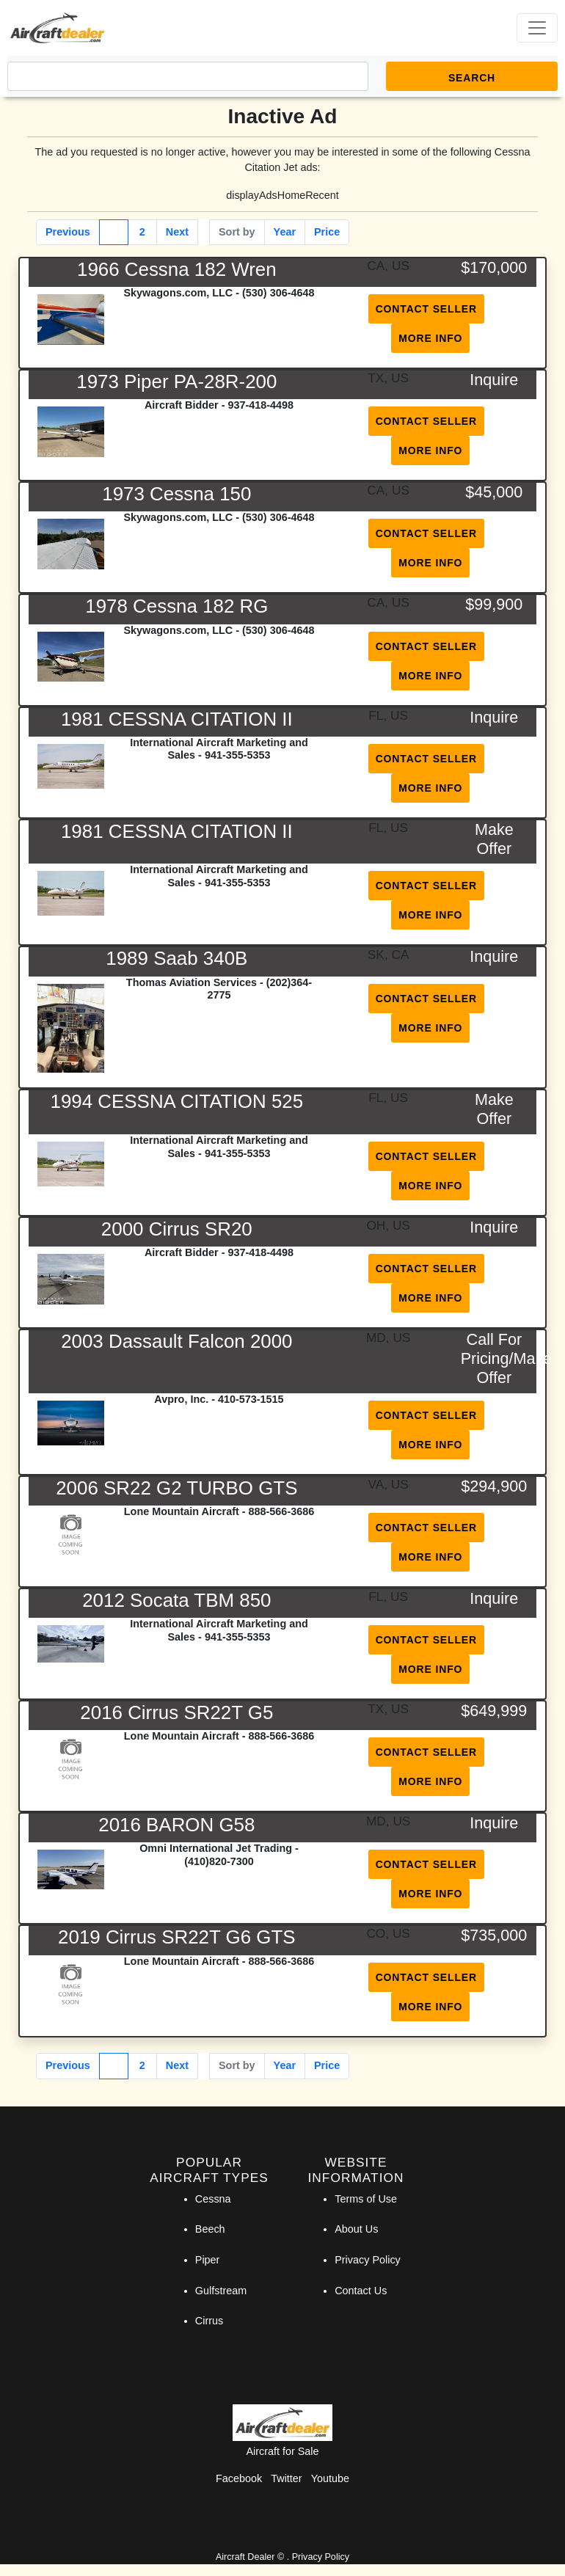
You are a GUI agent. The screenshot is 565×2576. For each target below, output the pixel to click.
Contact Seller (426, 309)
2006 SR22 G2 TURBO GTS (176, 1488)
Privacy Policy (368, 2260)
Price (327, 232)
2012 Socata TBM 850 (176, 1600)
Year (285, 232)
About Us (356, 2229)
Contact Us (361, 2290)
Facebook (239, 2478)
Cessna (213, 2199)
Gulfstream (221, 2290)
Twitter (286, 2478)
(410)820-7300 (218, 1861)
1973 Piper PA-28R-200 (176, 381)
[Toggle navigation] (537, 28)
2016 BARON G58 (176, 1824)
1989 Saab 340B (176, 958)
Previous (67, 232)
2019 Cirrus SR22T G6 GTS (176, 1937)
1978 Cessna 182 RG (176, 606)
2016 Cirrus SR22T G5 (176, 1712)
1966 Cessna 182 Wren (177, 269)
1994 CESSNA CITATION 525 (177, 1101)
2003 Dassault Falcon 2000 (176, 1341)
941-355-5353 (238, 755)
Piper (207, 2260)
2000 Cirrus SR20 (176, 1229)
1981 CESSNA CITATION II (177, 719)
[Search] (187, 76)
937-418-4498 (260, 405)
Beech (210, 2229)
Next (177, 232)
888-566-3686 (282, 1511)
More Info (430, 338)
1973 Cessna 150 (176, 494)
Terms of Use (366, 2199)
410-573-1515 (251, 1399)
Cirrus (209, 2321)
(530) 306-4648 (278, 293)
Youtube (330, 2478)
